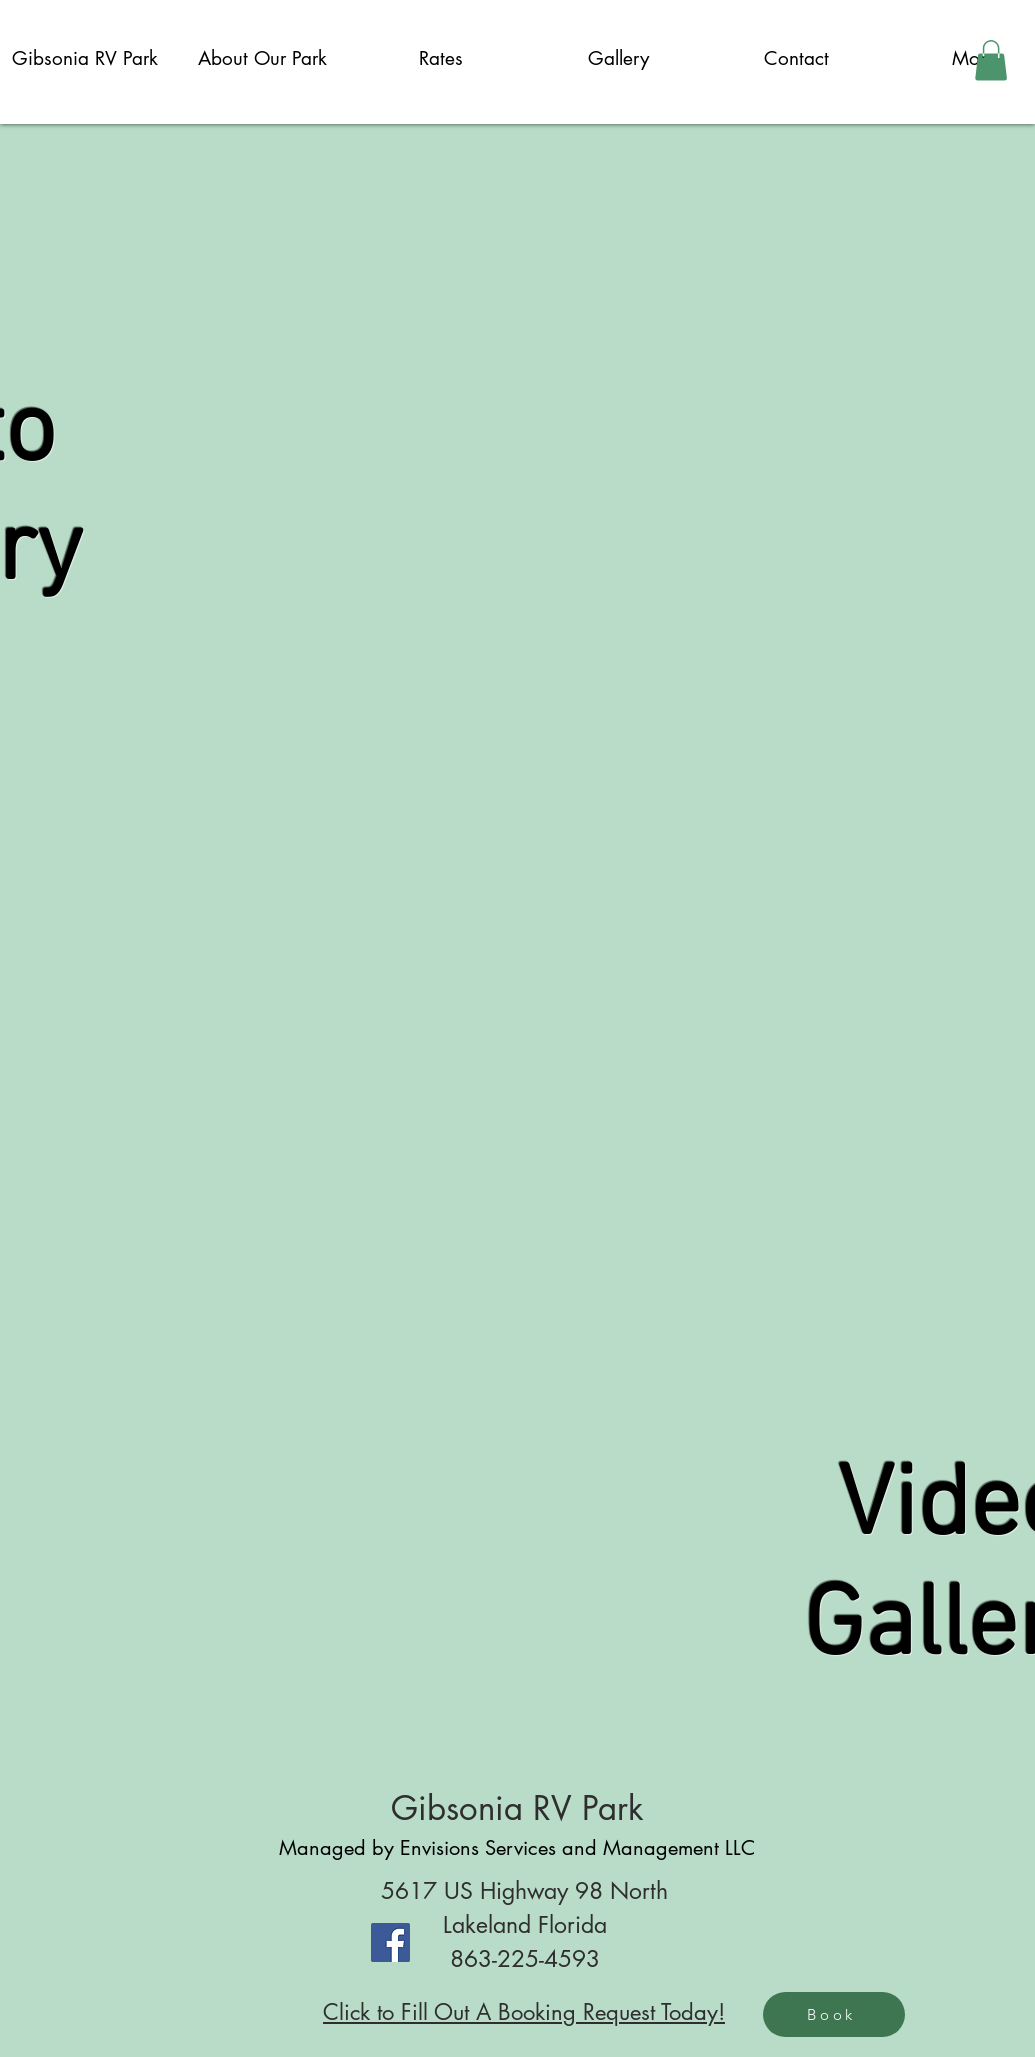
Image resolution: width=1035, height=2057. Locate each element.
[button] (991, 60)
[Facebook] (390, 1942)
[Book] (834, 2014)
